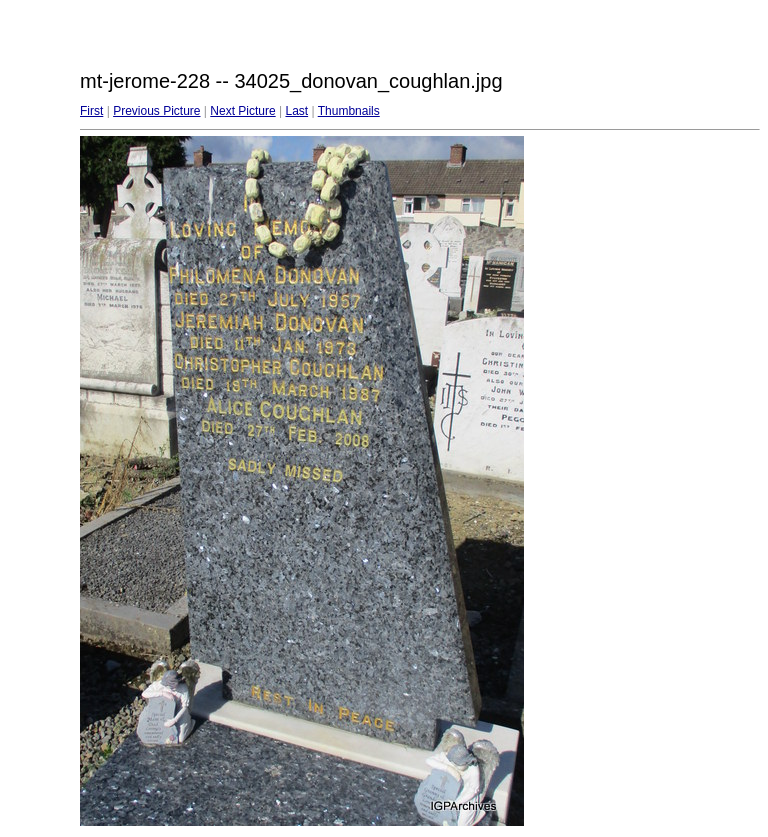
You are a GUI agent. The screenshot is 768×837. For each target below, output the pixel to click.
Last (296, 111)
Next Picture (242, 111)
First (91, 111)
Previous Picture (156, 111)
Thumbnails (349, 111)
